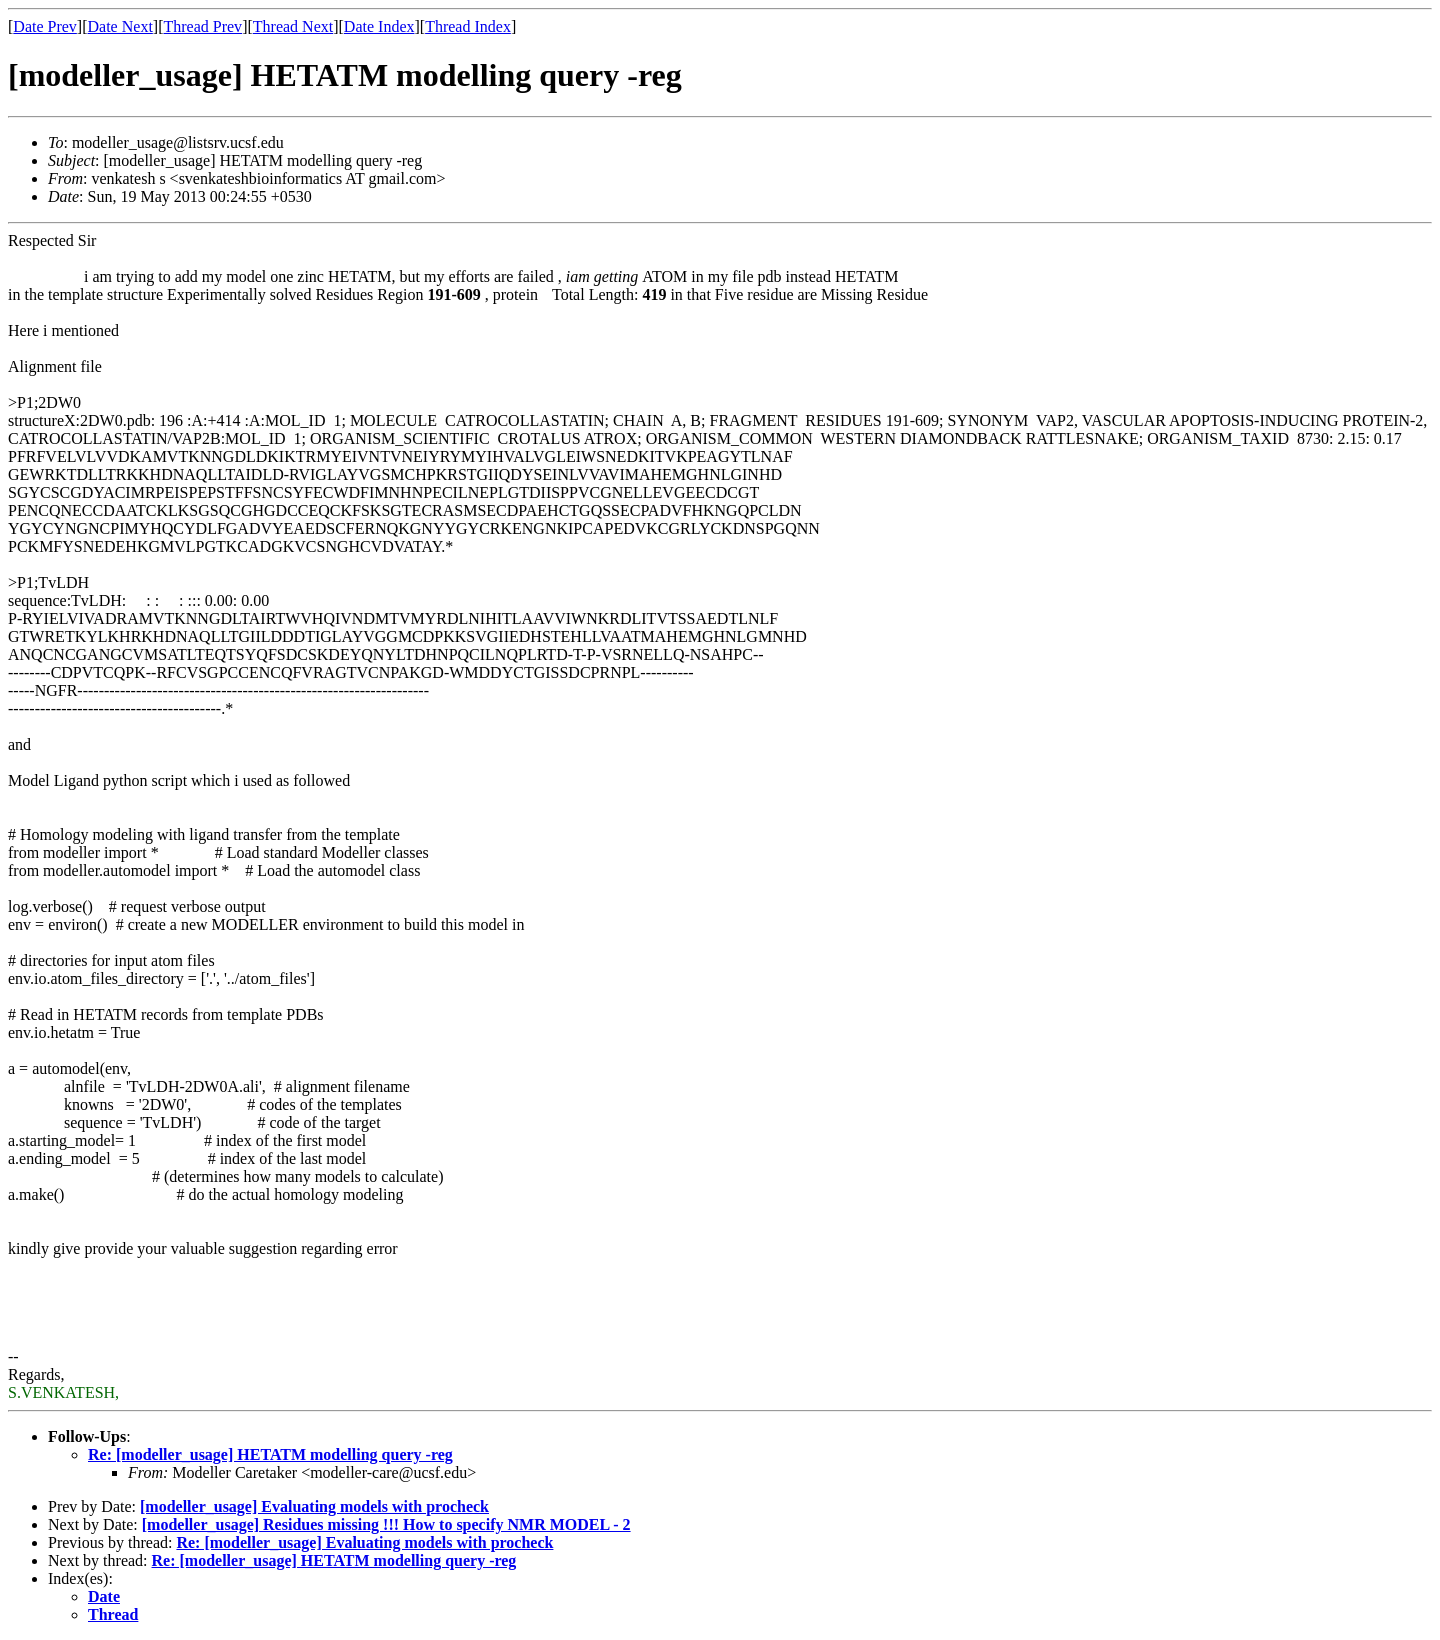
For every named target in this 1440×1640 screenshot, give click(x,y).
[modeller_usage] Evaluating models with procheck (314, 1506)
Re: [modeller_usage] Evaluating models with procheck (364, 1542)
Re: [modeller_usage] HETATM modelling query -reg (270, 1454)
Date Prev (45, 26)
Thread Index (468, 26)
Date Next (120, 26)
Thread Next (293, 26)
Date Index (379, 26)
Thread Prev (202, 26)
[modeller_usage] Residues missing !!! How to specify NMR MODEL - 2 (386, 1524)
